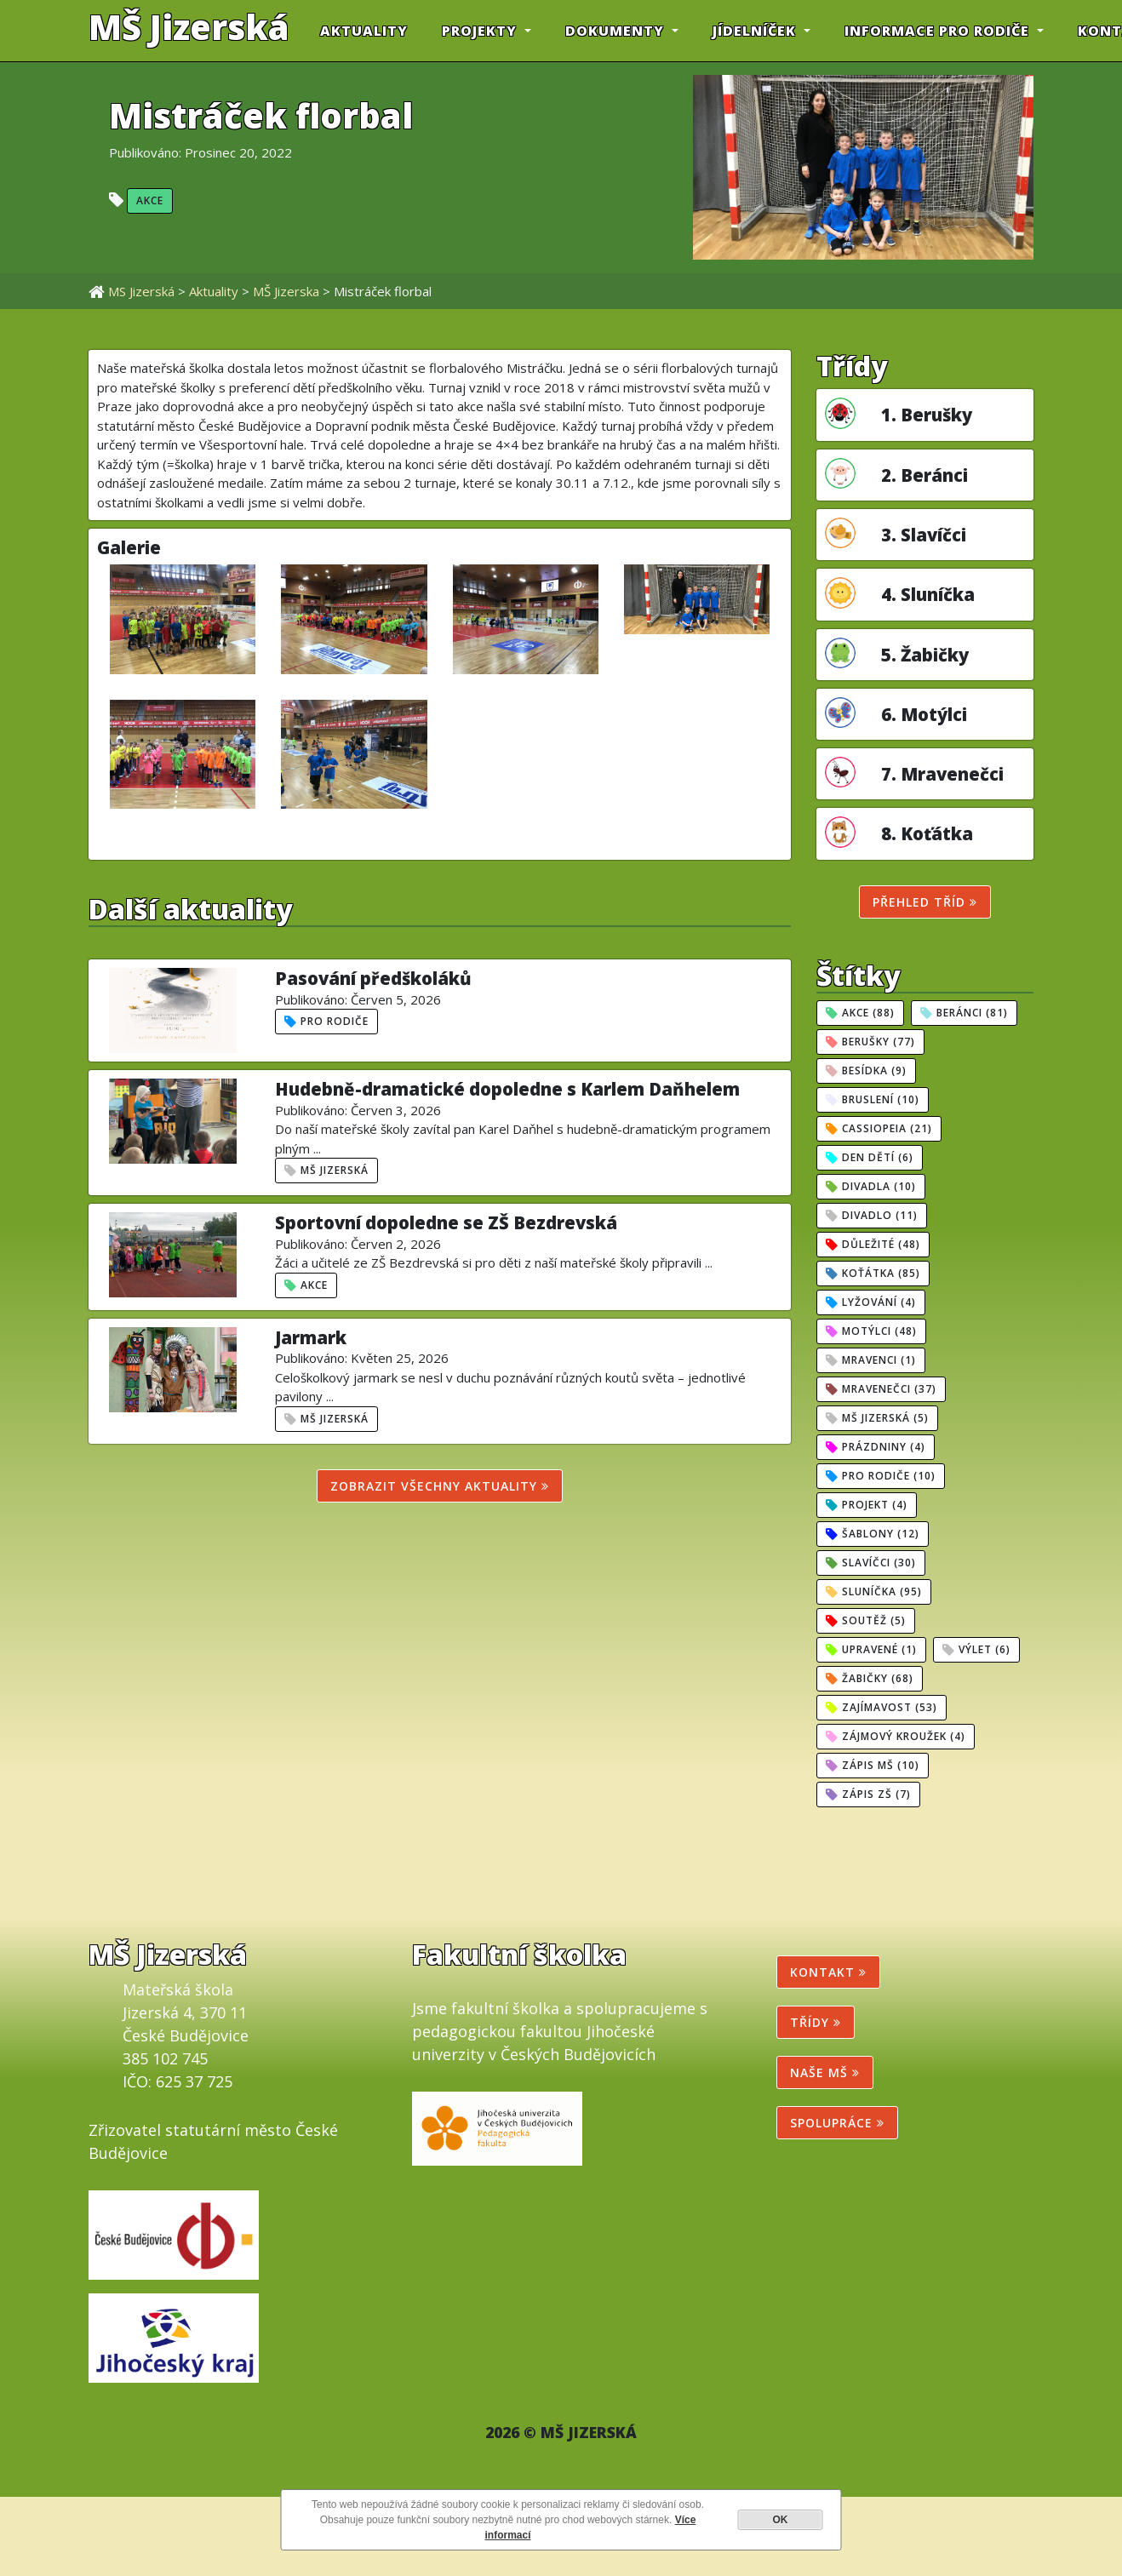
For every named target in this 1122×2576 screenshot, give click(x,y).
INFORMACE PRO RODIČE (938, 30)
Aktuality (364, 30)
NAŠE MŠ (825, 2072)
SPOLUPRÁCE (837, 2123)
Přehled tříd (925, 902)
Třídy (815, 2022)
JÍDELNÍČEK (756, 30)
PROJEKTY (481, 30)
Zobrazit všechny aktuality (439, 1486)
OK (780, 2520)
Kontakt (828, 1972)
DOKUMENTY (616, 30)
